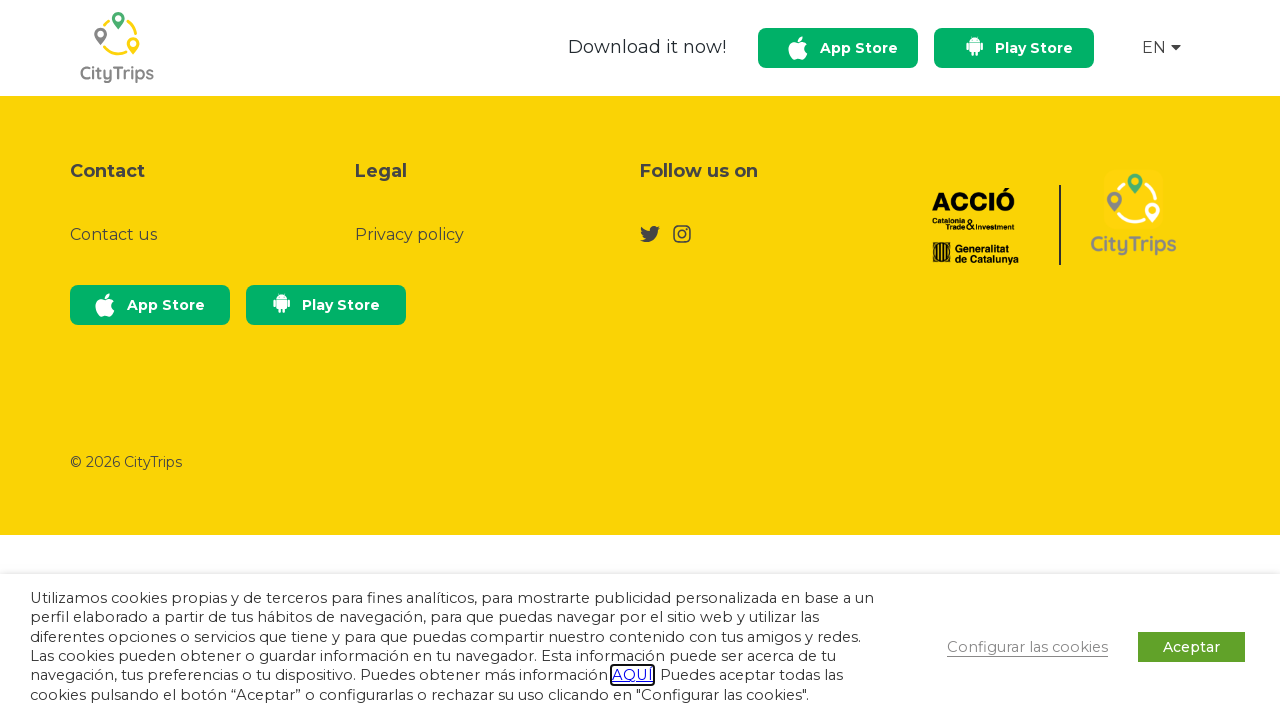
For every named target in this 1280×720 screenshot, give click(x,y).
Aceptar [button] (1191, 647)
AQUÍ (632, 675)
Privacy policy (409, 234)
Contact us (113, 234)
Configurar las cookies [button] (1027, 647)
